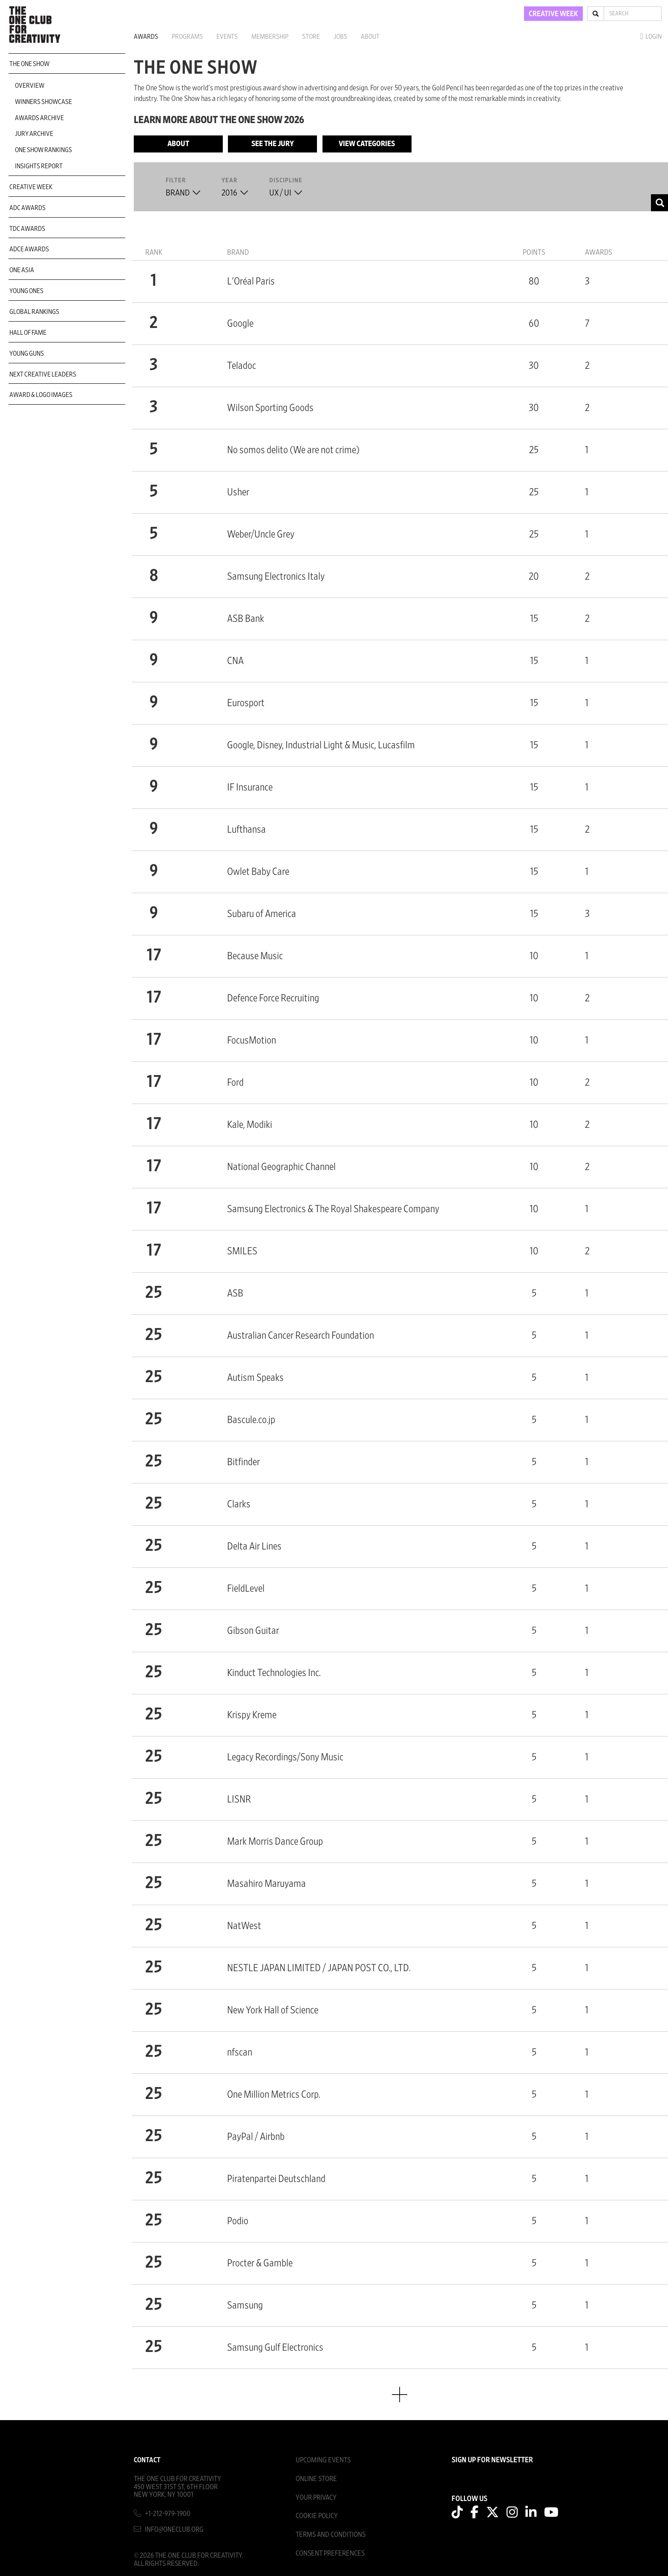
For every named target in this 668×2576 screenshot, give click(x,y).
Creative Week (30, 187)
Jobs (340, 36)
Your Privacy (316, 2497)
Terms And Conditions (331, 2534)
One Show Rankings (43, 150)
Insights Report (39, 166)
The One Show (29, 63)
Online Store (316, 2478)
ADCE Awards (29, 249)
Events (227, 36)
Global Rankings (34, 311)
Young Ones (26, 291)
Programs (187, 36)
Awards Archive (39, 118)
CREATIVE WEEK (553, 14)
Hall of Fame (27, 332)
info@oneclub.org (174, 2529)
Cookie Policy (317, 2515)
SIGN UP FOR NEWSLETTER (492, 2460)
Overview (29, 85)
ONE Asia (21, 270)
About (370, 36)
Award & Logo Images (40, 394)
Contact (147, 2460)
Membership (269, 36)
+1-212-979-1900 (167, 2513)
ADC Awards (27, 207)
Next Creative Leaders (42, 374)
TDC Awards (27, 228)
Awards (146, 36)
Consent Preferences (330, 2553)
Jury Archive (34, 133)
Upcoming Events (323, 2460)
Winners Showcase (43, 101)
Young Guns (26, 353)
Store (311, 36)
